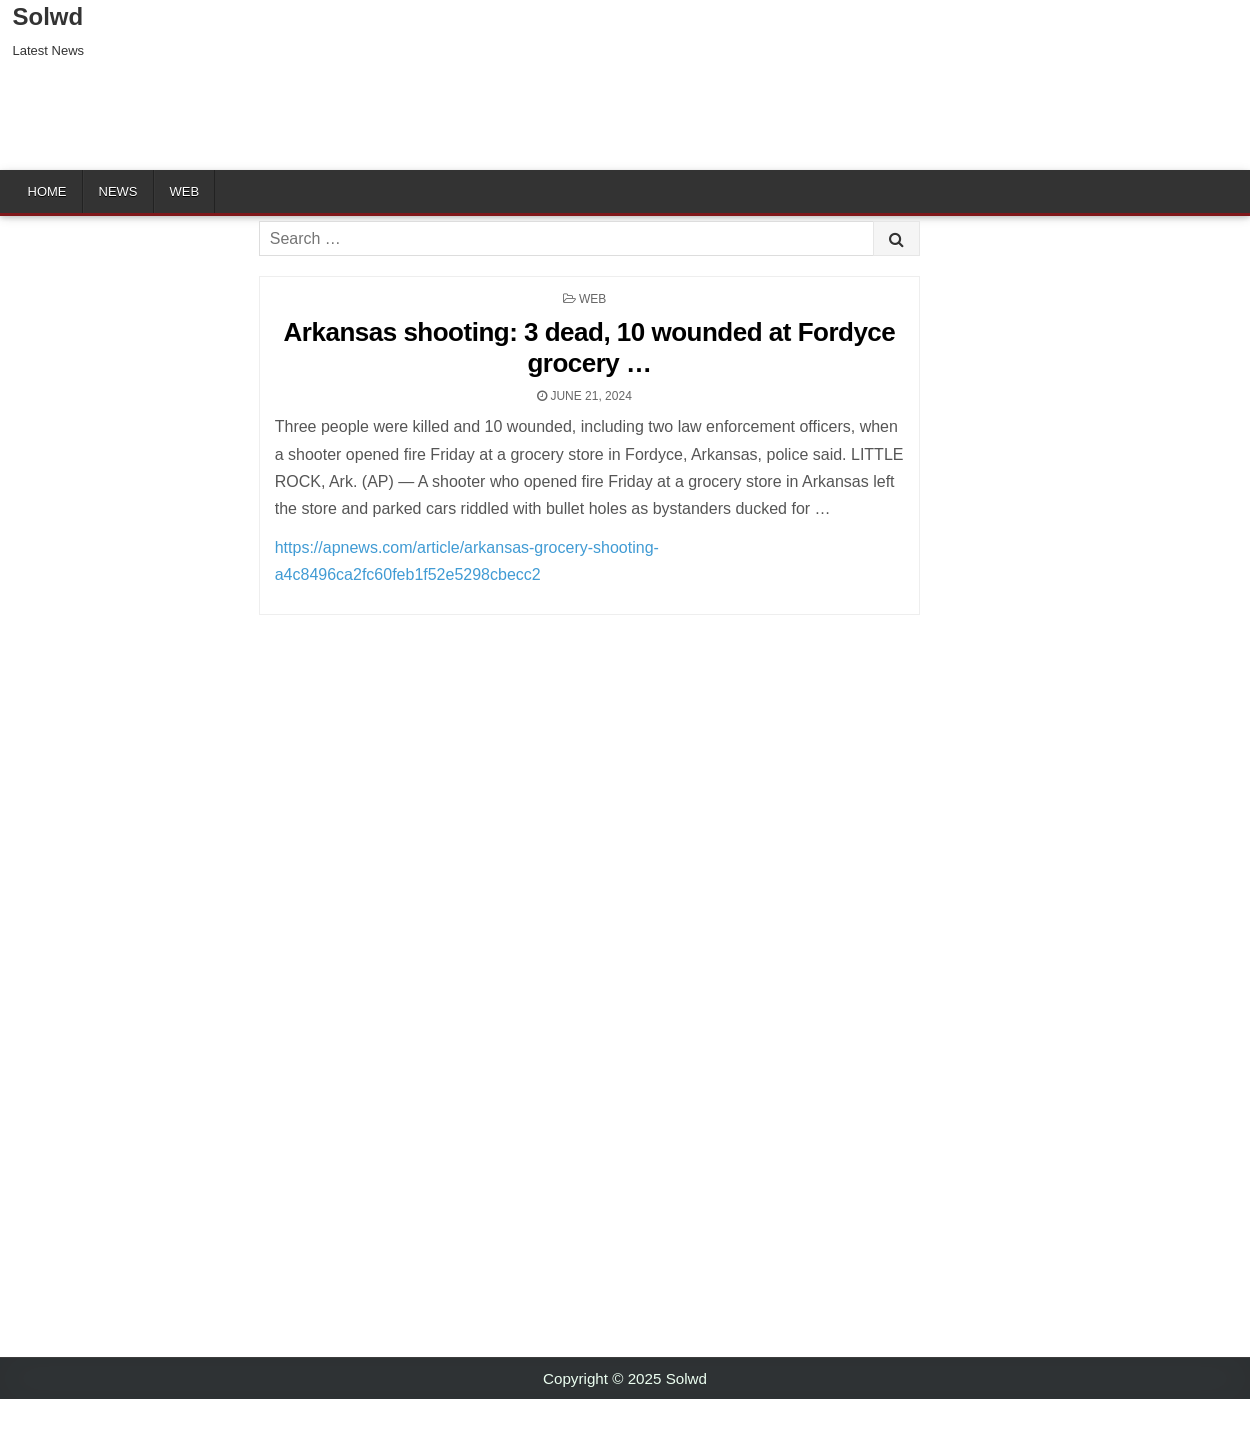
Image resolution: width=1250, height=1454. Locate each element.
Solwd (48, 16)
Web (185, 191)
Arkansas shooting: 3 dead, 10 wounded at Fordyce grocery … (590, 347)
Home (47, 191)
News (118, 191)
